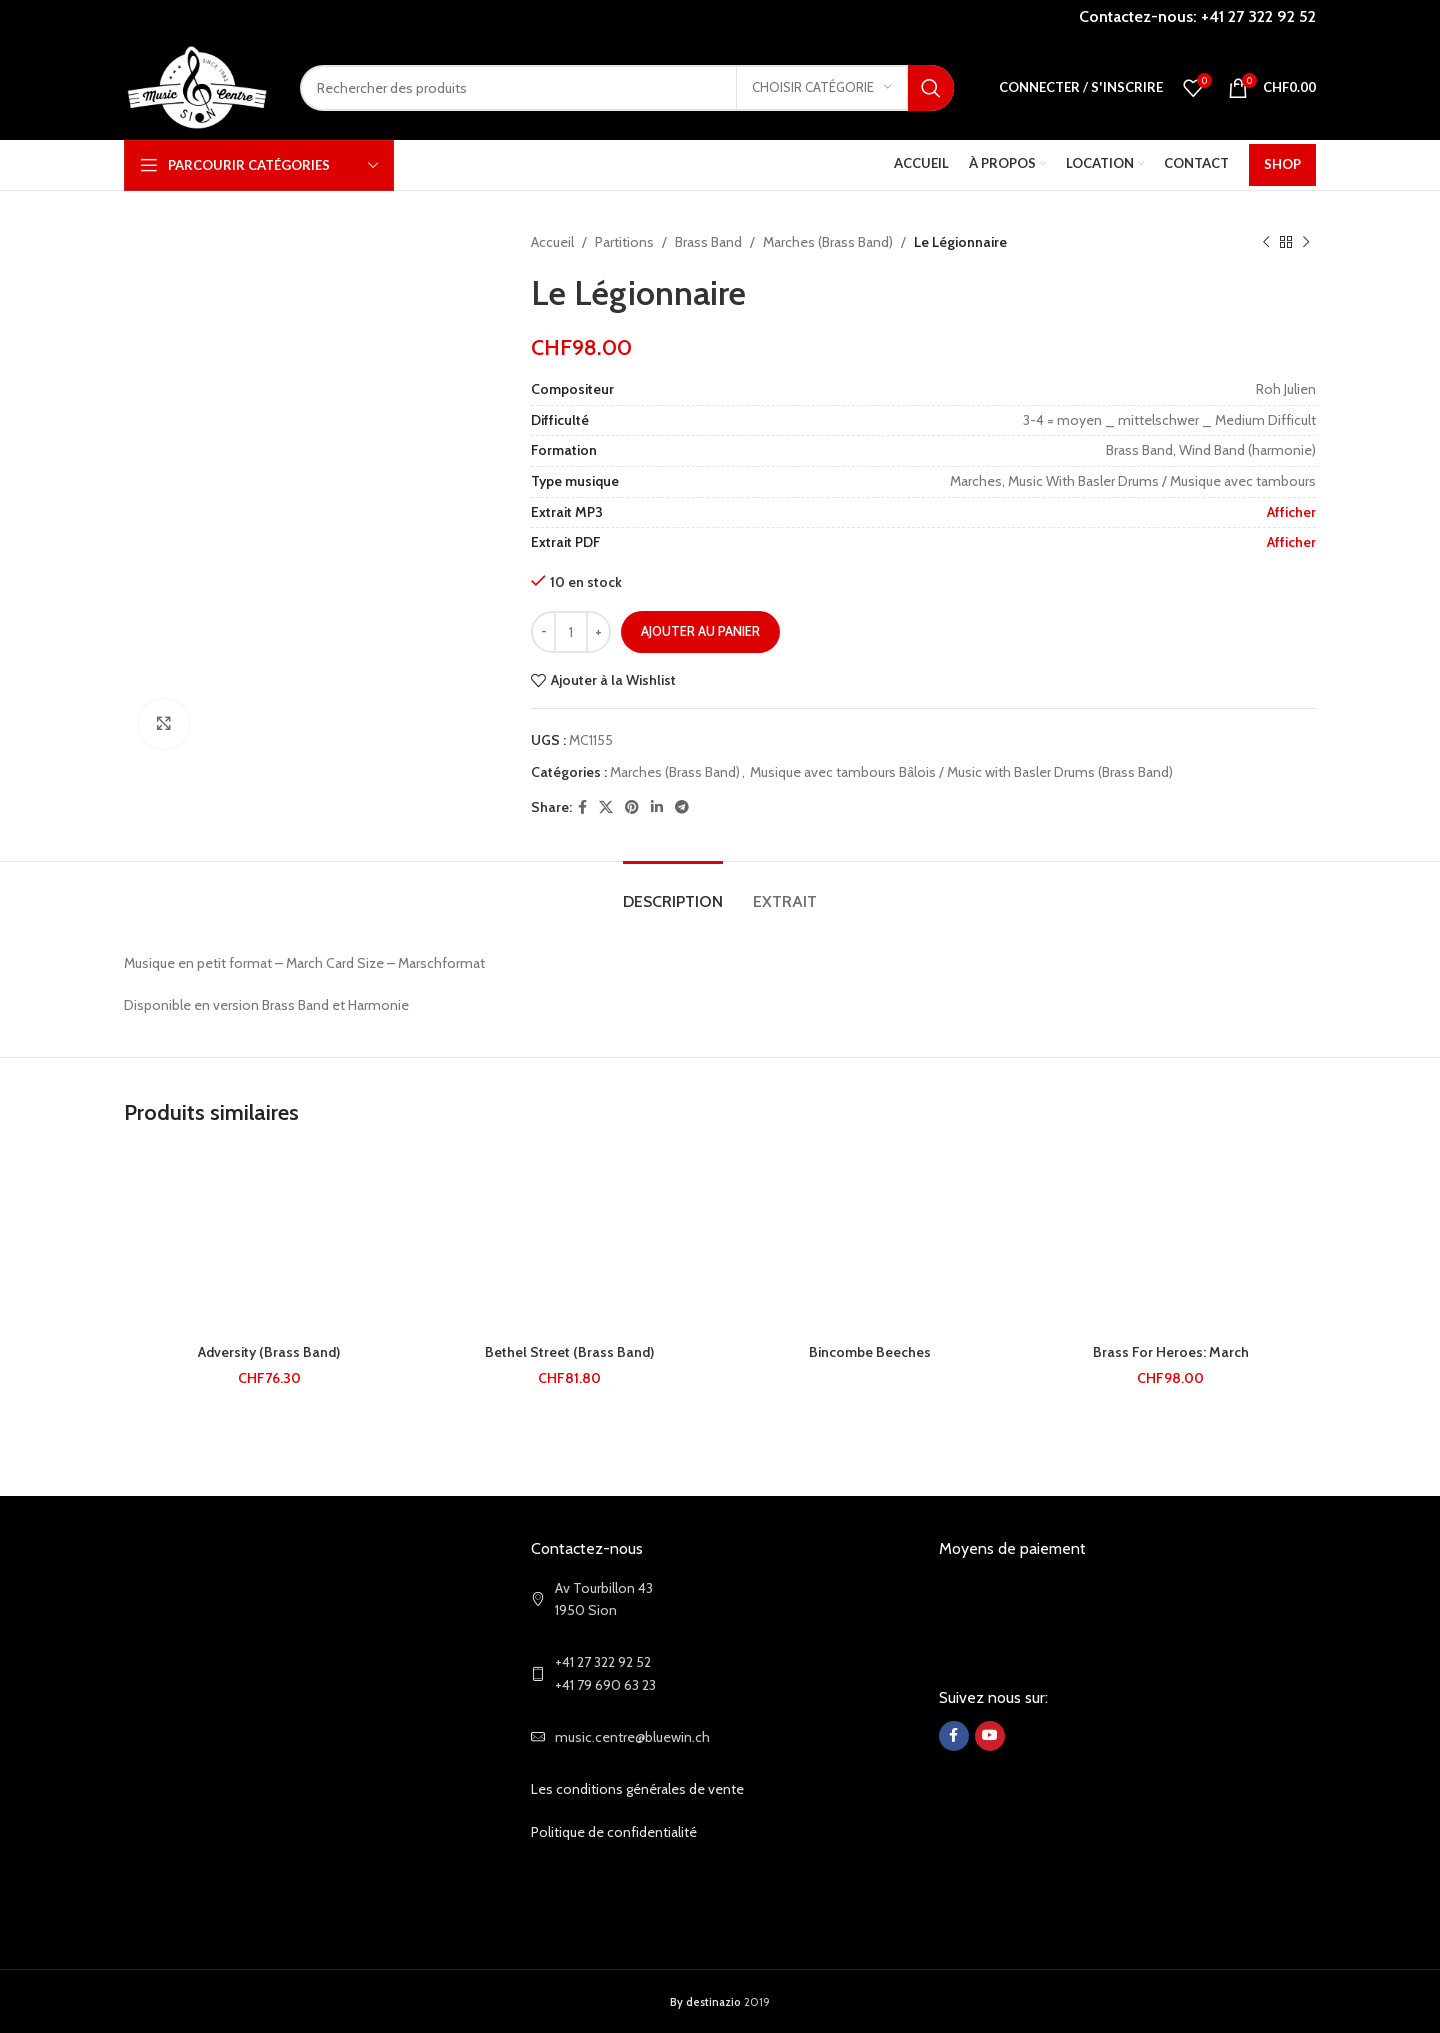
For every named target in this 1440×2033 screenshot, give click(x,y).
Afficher (1291, 512)
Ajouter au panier (700, 631)
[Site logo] (197, 86)
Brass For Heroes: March (1171, 1352)
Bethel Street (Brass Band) (569, 1352)
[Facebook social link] (582, 807)
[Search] (627, 88)
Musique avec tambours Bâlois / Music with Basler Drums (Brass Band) (961, 772)
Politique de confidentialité (614, 1832)
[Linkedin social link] (657, 807)
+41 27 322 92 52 (1258, 16)
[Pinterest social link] (632, 807)
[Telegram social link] (682, 807)
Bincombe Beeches (870, 1352)
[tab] (673, 891)
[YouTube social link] (990, 1736)
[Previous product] (1266, 242)
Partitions (624, 242)
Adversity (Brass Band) (269, 1352)
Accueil (552, 242)
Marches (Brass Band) (828, 242)
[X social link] (606, 807)
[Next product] (1306, 242)
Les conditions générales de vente (637, 1789)
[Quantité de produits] (571, 632)
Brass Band (708, 242)
